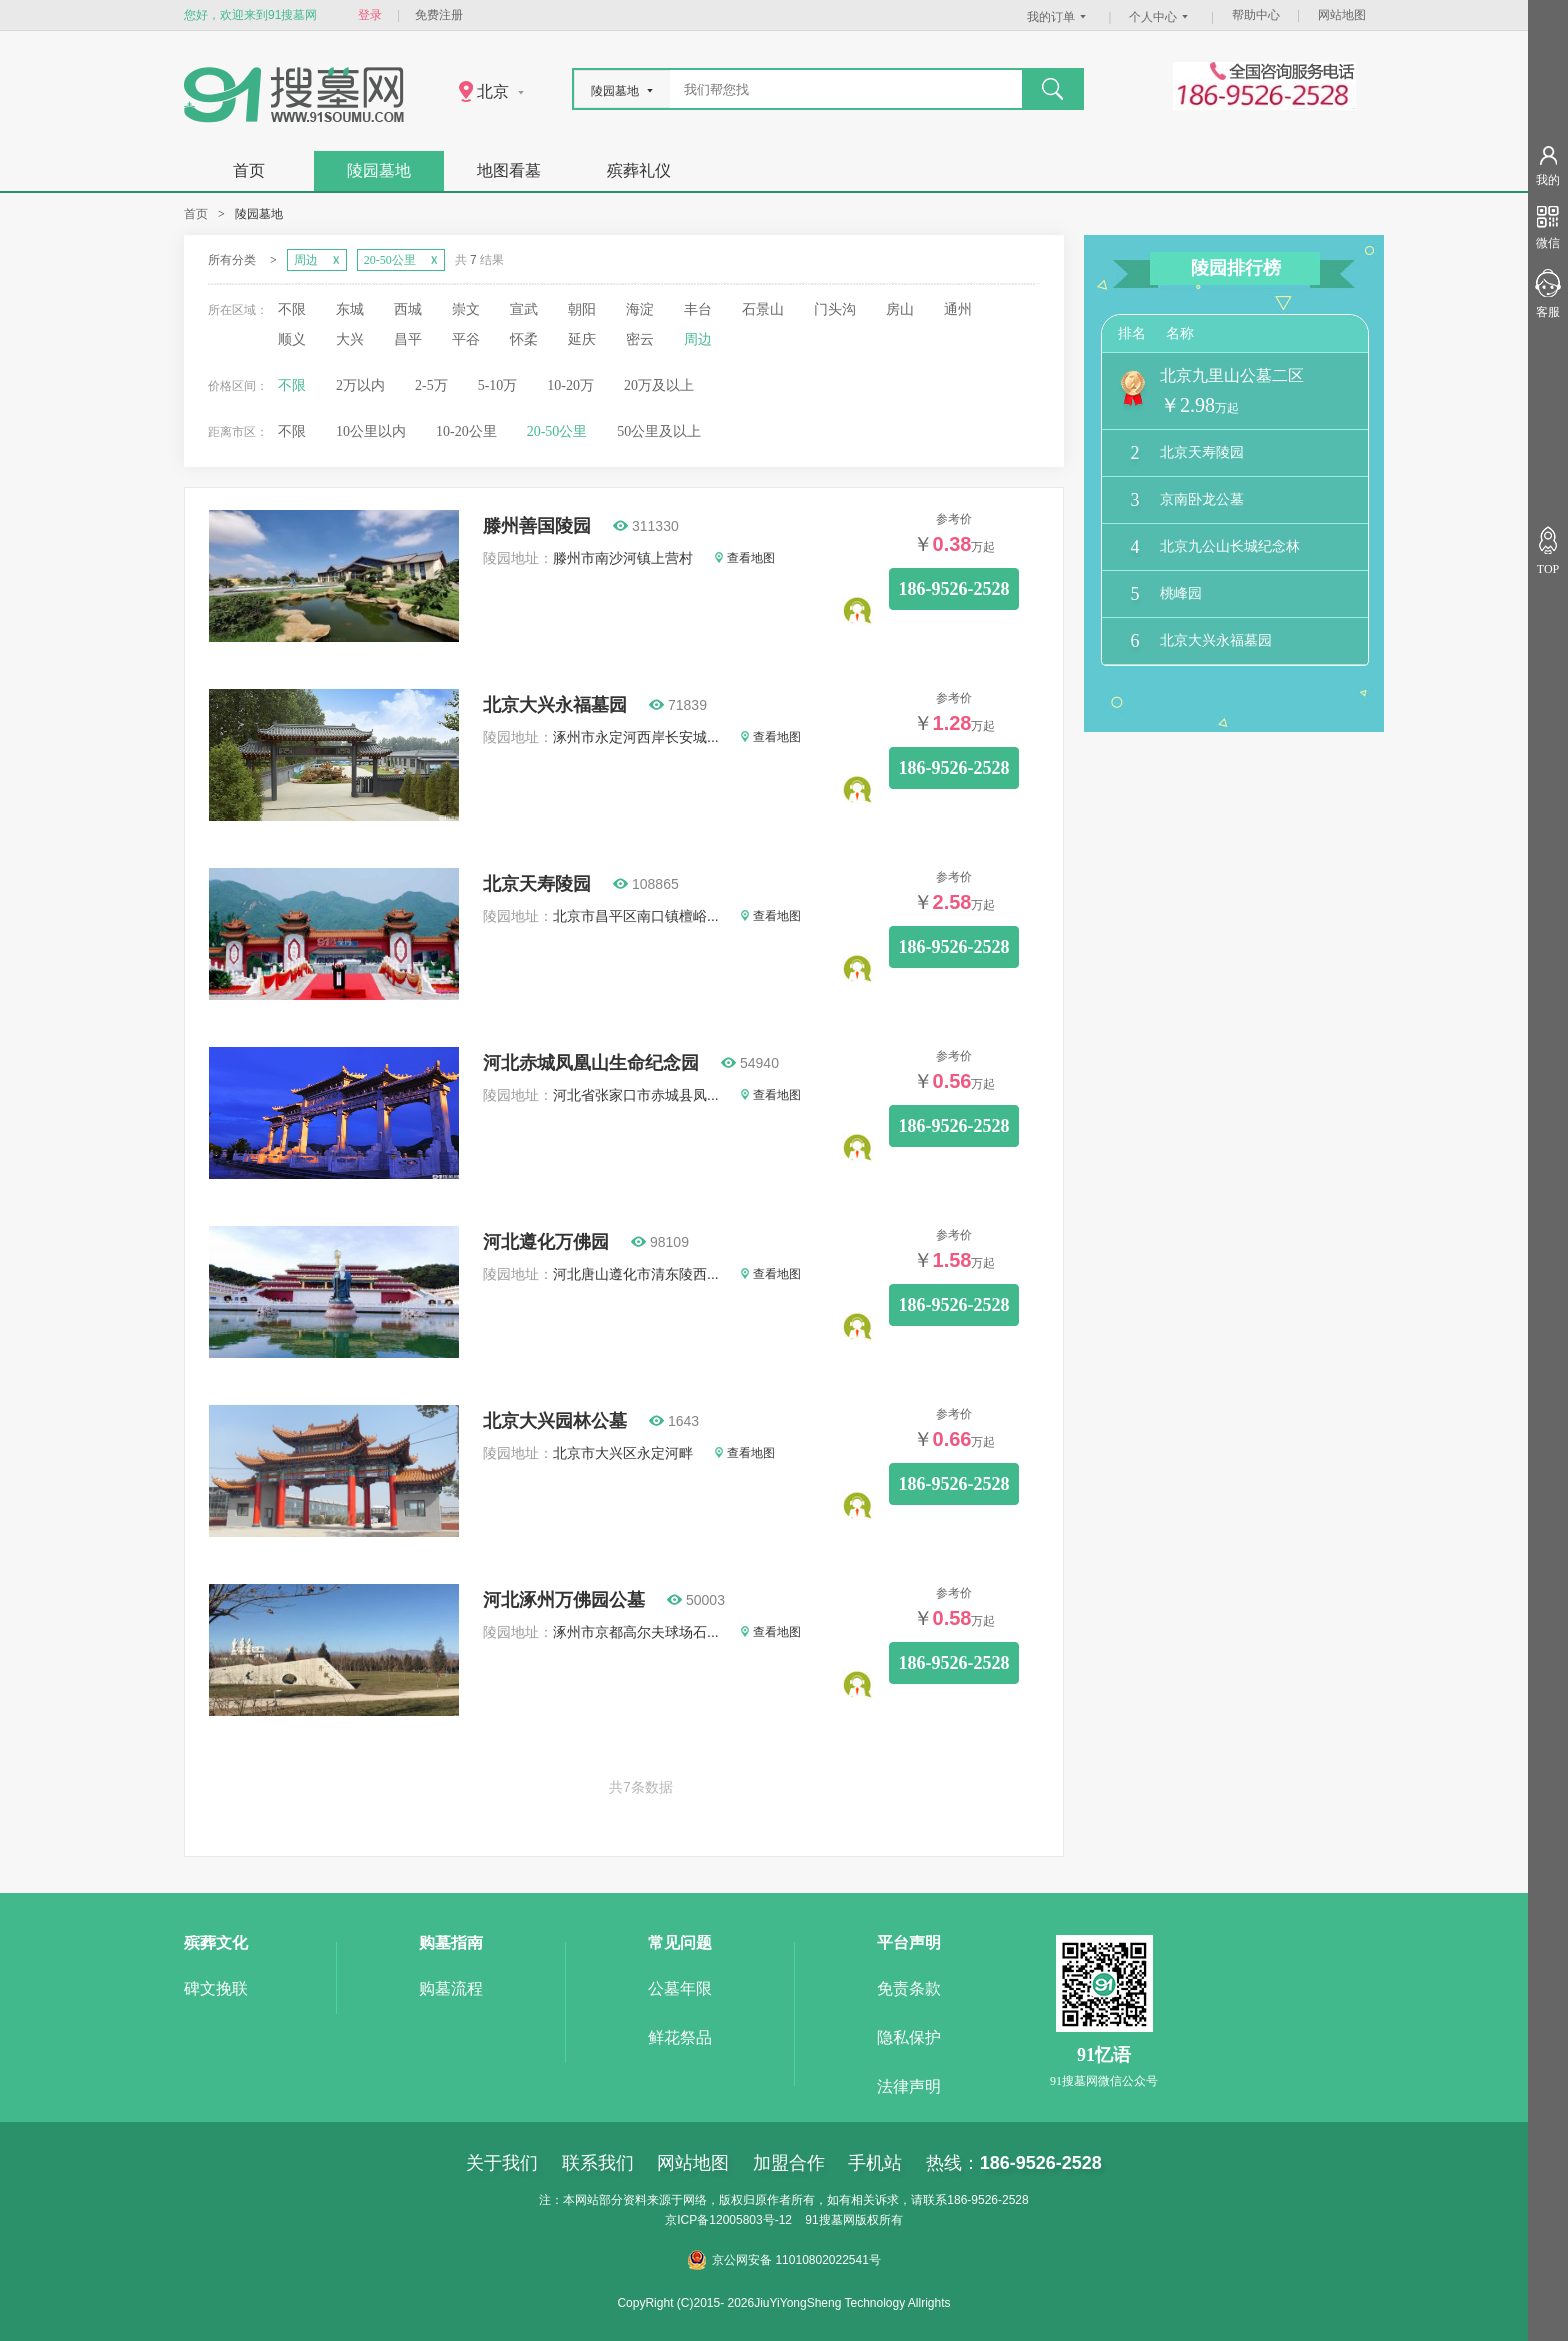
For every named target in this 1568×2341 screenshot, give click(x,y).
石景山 (763, 309)
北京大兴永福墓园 (555, 705)
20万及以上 (659, 385)
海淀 (640, 309)
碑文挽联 (216, 1988)
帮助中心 (1256, 15)
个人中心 (1161, 17)
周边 (698, 339)
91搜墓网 (829, 2220)
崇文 (466, 309)
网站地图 (1342, 15)
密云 (640, 339)
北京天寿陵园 (537, 884)
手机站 (875, 2163)
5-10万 (498, 385)
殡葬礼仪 (639, 170)
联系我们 (598, 2163)
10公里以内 (371, 431)
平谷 (466, 339)
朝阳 (582, 309)
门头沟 (835, 309)
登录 (370, 15)
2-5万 (431, 385)
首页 (249, 170)
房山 (900, 309)
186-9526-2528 (954, 589)
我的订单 (1059, 17)
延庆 (582, 339)
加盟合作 (789, 2163)
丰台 (698, 309)
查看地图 (745, 558)
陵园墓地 (379, 170)
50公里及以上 (659, 431)
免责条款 (909, 1988)
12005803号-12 (750, 2220)
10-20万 (570, 385)
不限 (292, 309)
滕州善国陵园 (537, 526)
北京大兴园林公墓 (555, 1421)
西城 (408, 309)
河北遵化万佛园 (546, 1242)
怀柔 (524, 339)
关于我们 (502, 2163)
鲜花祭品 (680, 2037)
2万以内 (360, 385)
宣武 (524, 309)
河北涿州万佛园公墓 (564, 1600)
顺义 (292, 339)
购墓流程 (451, 1988)
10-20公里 (466, 431)
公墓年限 (680, 1988)
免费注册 (439, 15)
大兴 (350, 339)
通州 (958, 309)
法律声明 (909, 2086)
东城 (350, 309)
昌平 (408, 339)
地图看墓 (509, 170)
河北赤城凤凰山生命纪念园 (591, 1063)
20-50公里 (557, 431)
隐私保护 (909, 2037)
